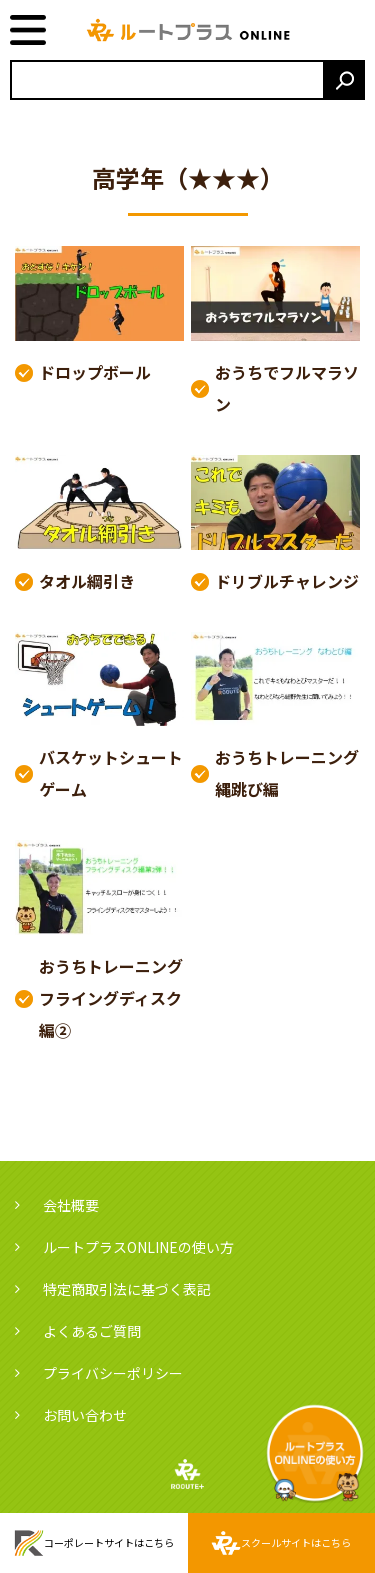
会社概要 (71, 1205)
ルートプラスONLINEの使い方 (138, 1247)
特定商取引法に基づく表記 (127, 1289)
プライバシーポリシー (113, 1373)
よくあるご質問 (92, 1331)
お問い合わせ (85, 1415)
